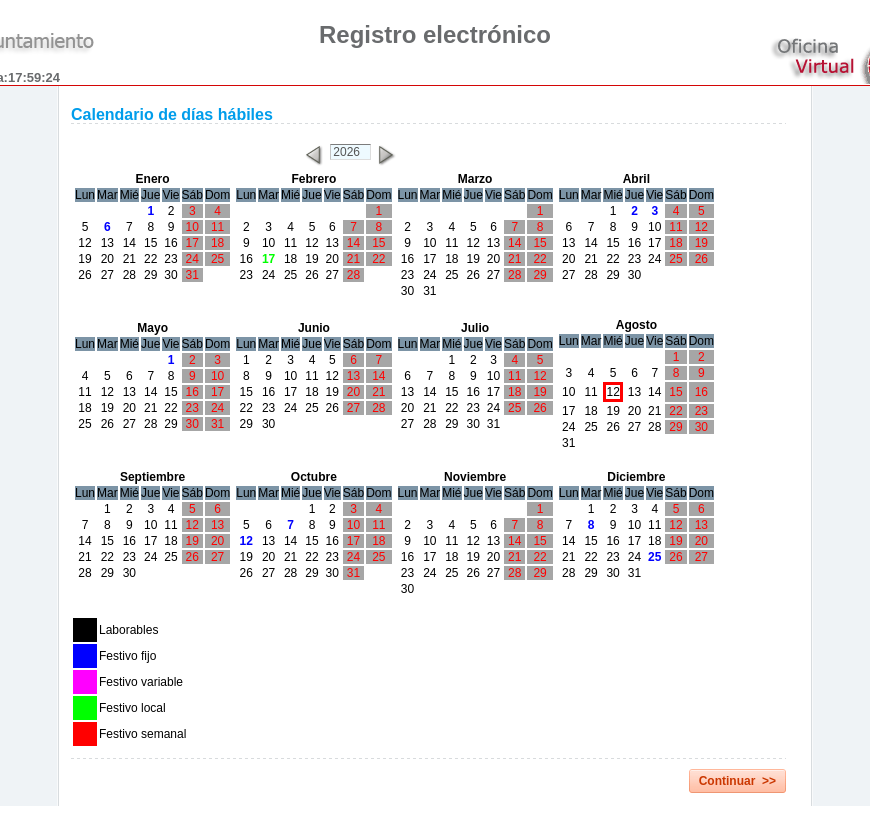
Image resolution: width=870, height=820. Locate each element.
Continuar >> (737, 781)
